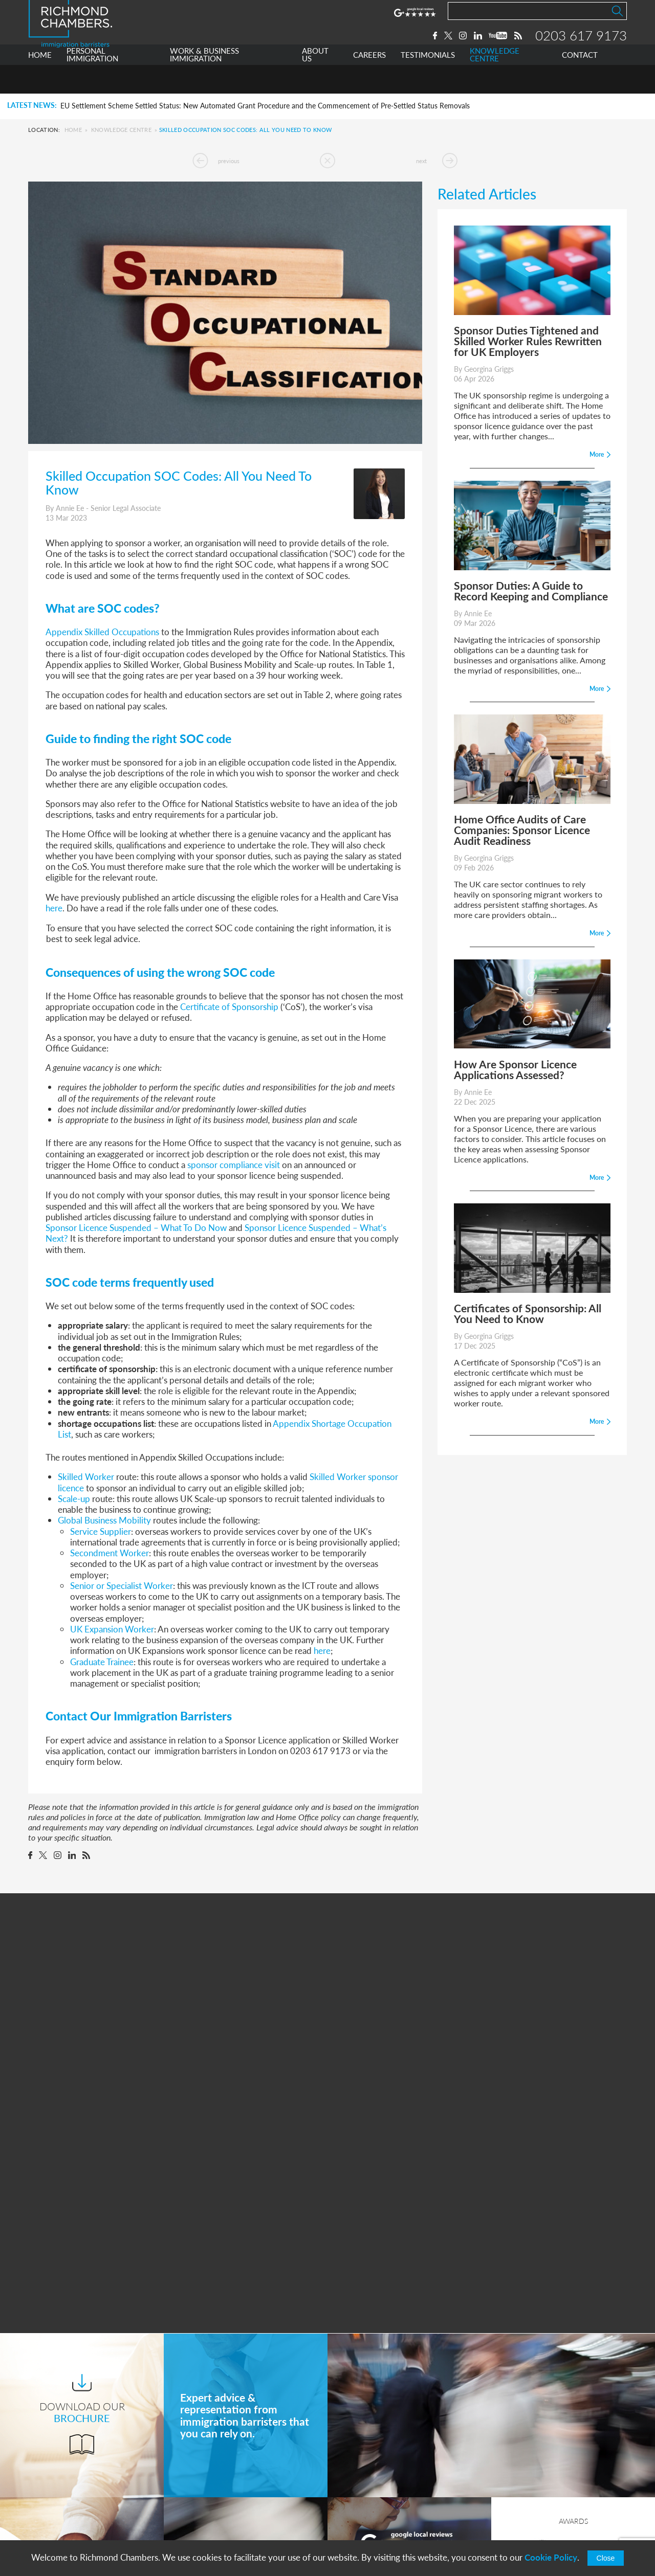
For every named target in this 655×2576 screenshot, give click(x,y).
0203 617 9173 (581, 49)
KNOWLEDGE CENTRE (494, 83)
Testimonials (206, 2522)
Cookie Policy (551, 2557)
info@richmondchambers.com (400, 2521)
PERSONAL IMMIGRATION (92, 83)
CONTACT (580, 83)
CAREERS (369, 83)
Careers (198, 2503)
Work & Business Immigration (237, 2465)
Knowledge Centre (121, 129)
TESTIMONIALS (428, 83)
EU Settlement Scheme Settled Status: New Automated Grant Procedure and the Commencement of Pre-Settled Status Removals (265, 106)
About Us (201, 2484)
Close (606, 2558)
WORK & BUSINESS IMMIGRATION (204, 83)
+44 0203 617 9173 (381, 2511)
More (409, 2325)
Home (73, 129)
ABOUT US (315, 83)
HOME (40, 83)
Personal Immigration (222, 2446)
